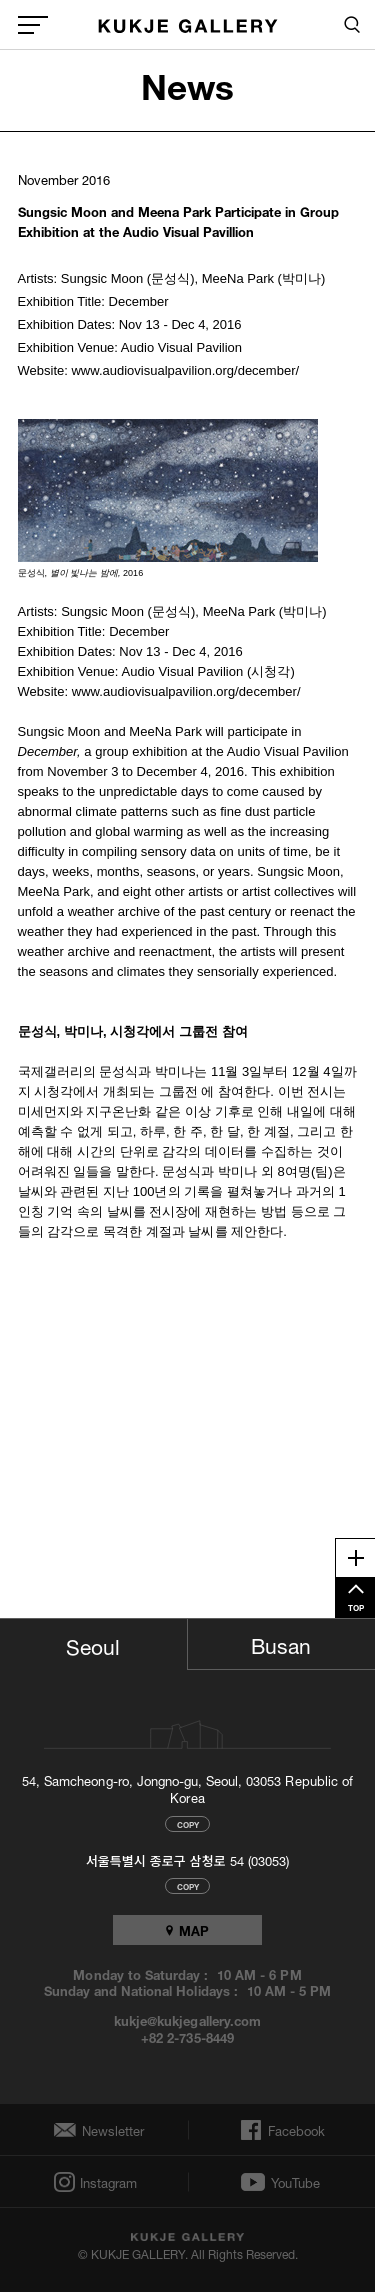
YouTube (295, 2182)
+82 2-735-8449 (187, 2037)
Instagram (107, 2182)
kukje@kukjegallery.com (187, 2020)
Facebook (294, 2130)
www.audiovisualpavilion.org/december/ (185, 370)
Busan (281, 1643)
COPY (188, 1823)
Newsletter (108, 2130)
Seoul (93, 1644)
